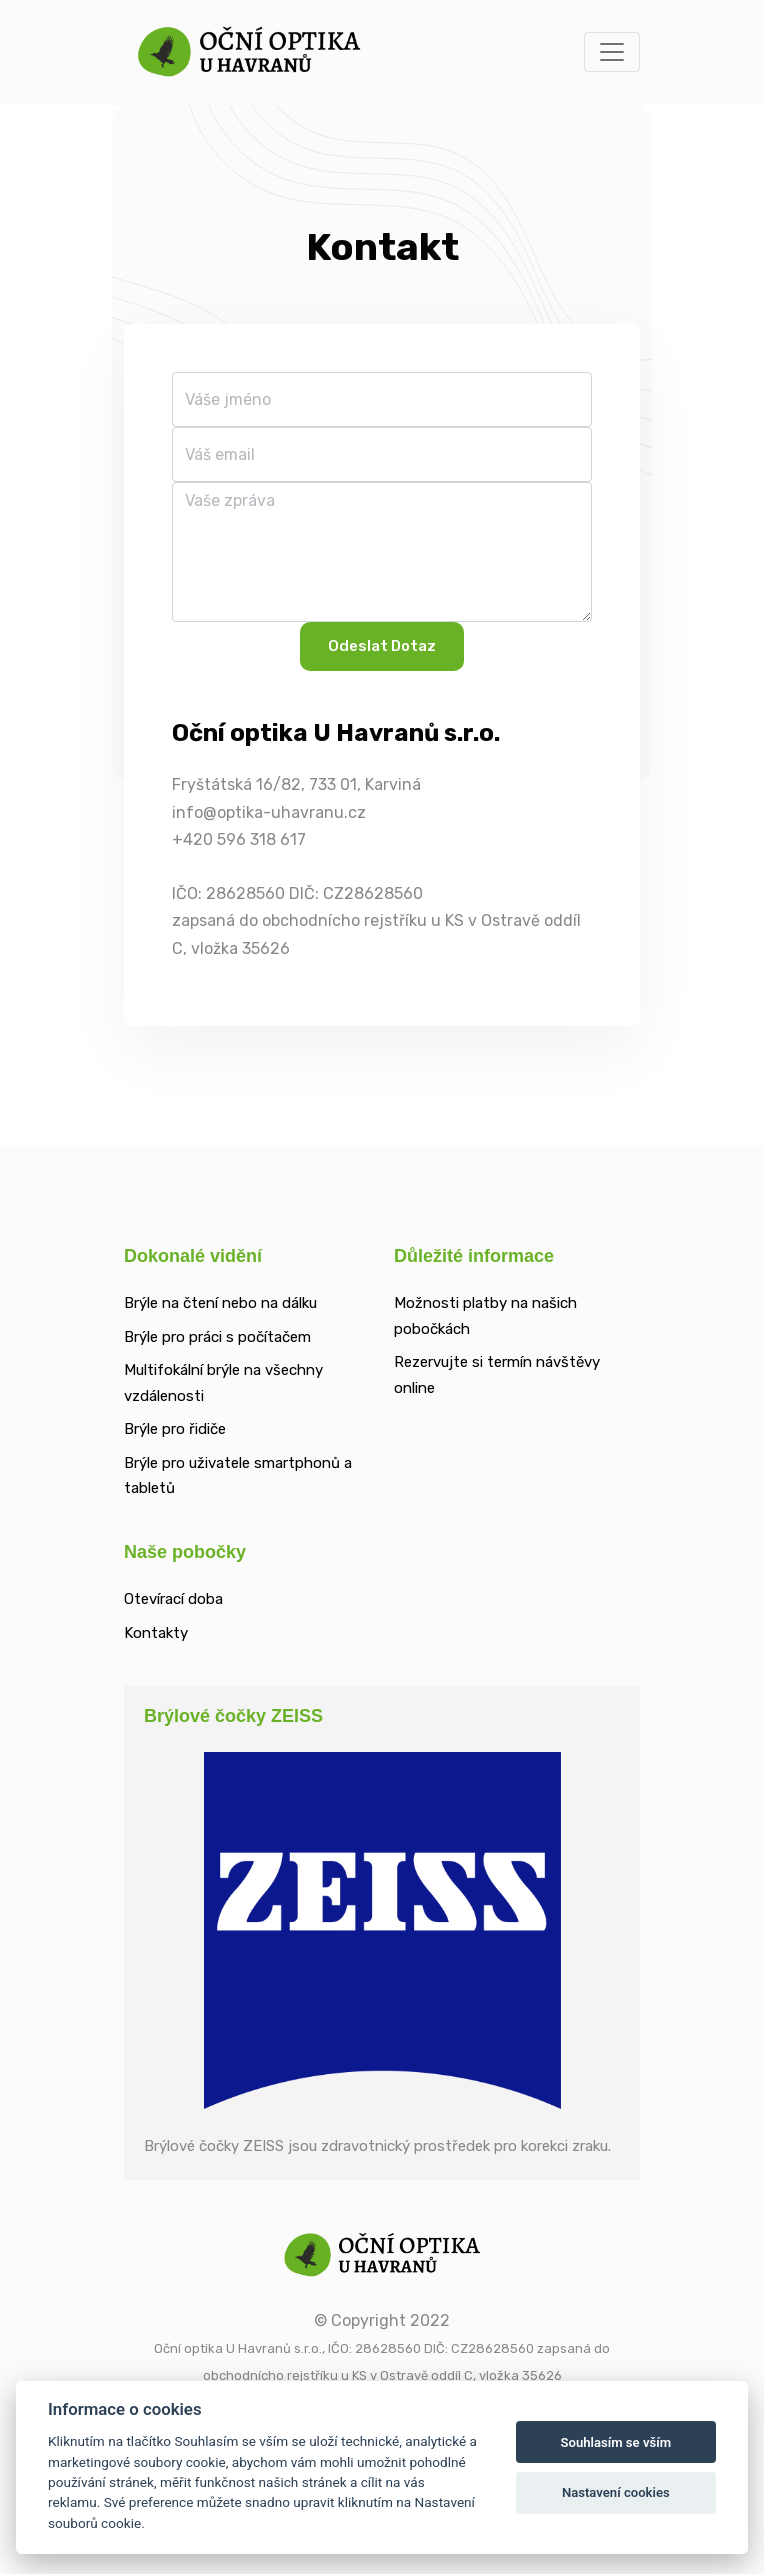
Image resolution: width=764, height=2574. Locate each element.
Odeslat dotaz (382, 646)
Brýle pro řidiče (175, 1429)
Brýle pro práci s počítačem (217, 1337)
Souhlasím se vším (615, 2442)
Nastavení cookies (616, 2492)
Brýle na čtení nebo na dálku (220, 1303)
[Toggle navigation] (612, 52)
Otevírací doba (173, 1599)
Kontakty (156, 1633)
